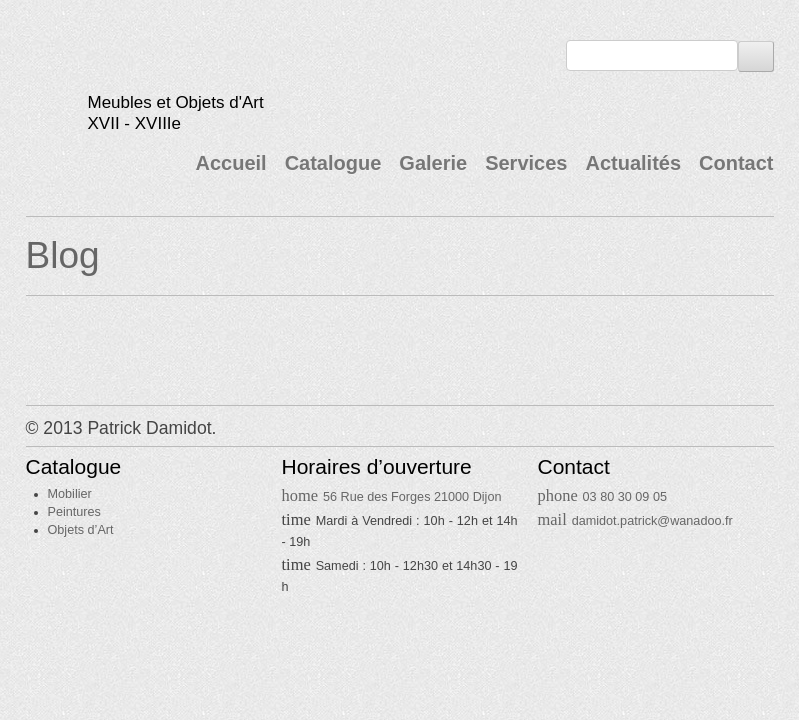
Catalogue (333, 163)
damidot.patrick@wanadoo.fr (652, 521)
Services (526, 163)
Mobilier (70, 494)
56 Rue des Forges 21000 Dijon (412, 497)
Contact (736, 163)
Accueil (230, 163)
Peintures (74, 512)
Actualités (633, 163)
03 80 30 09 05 (625, 497)
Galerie (433, 163)
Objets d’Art (81, 530)
